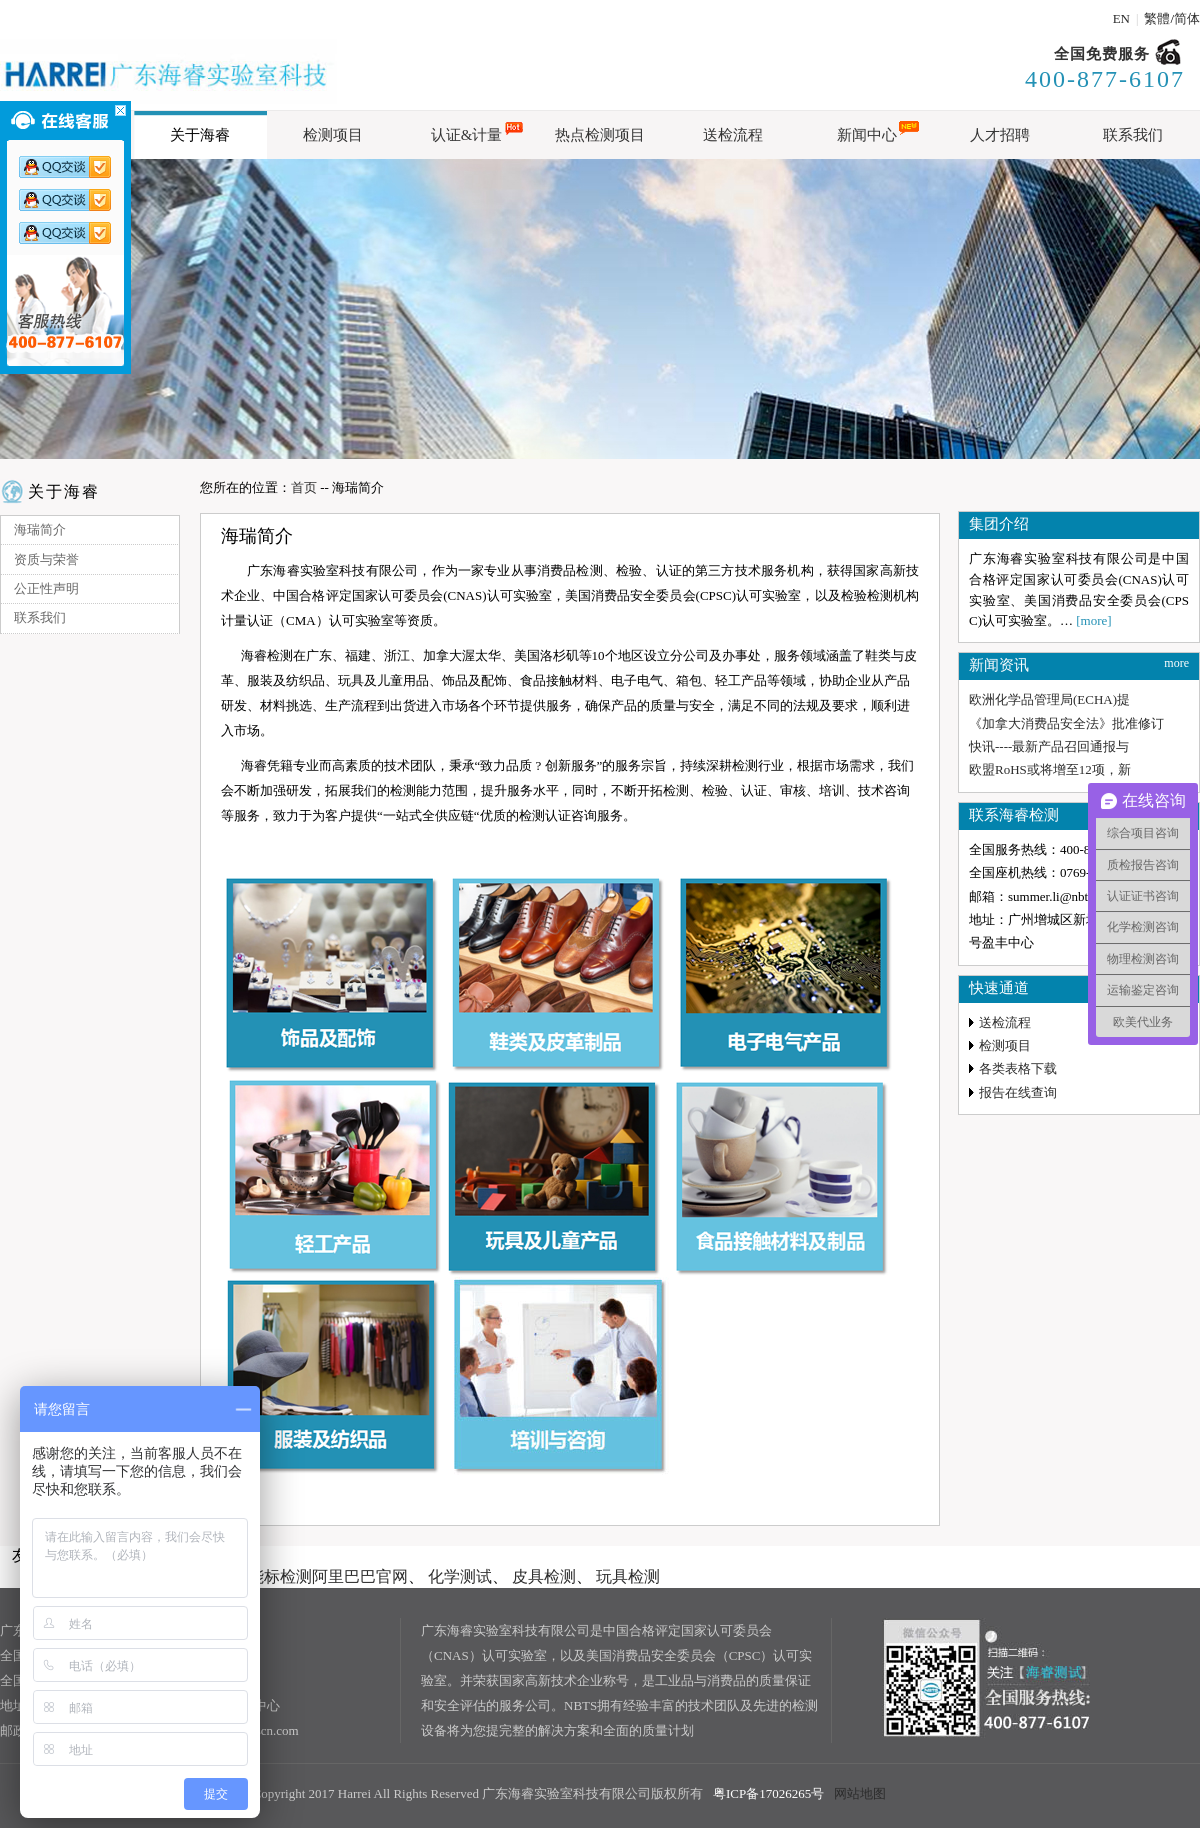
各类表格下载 (1018, 1068)
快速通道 (999, 988)
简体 (1187, 18)
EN (1121, 18)
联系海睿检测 (1014, 815)
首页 (304, 487)
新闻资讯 (999, 665)
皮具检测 (544, 1576)
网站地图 (860, 1793)
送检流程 (1005, 1022)
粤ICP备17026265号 (768, 1793)
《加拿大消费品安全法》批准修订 (1066, 723)
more (1176, 663)
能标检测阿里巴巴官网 (328, 1576)
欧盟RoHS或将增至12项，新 (1050, 769)
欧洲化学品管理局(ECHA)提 (1049, 699)
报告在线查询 (1018, 1092)
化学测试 (460, 1576)
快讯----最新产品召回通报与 (1049, 746)
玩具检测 (628, 1576)
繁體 (1157, 18)
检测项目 (1005, 1045)
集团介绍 (999, 524)
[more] (1093, 620)
